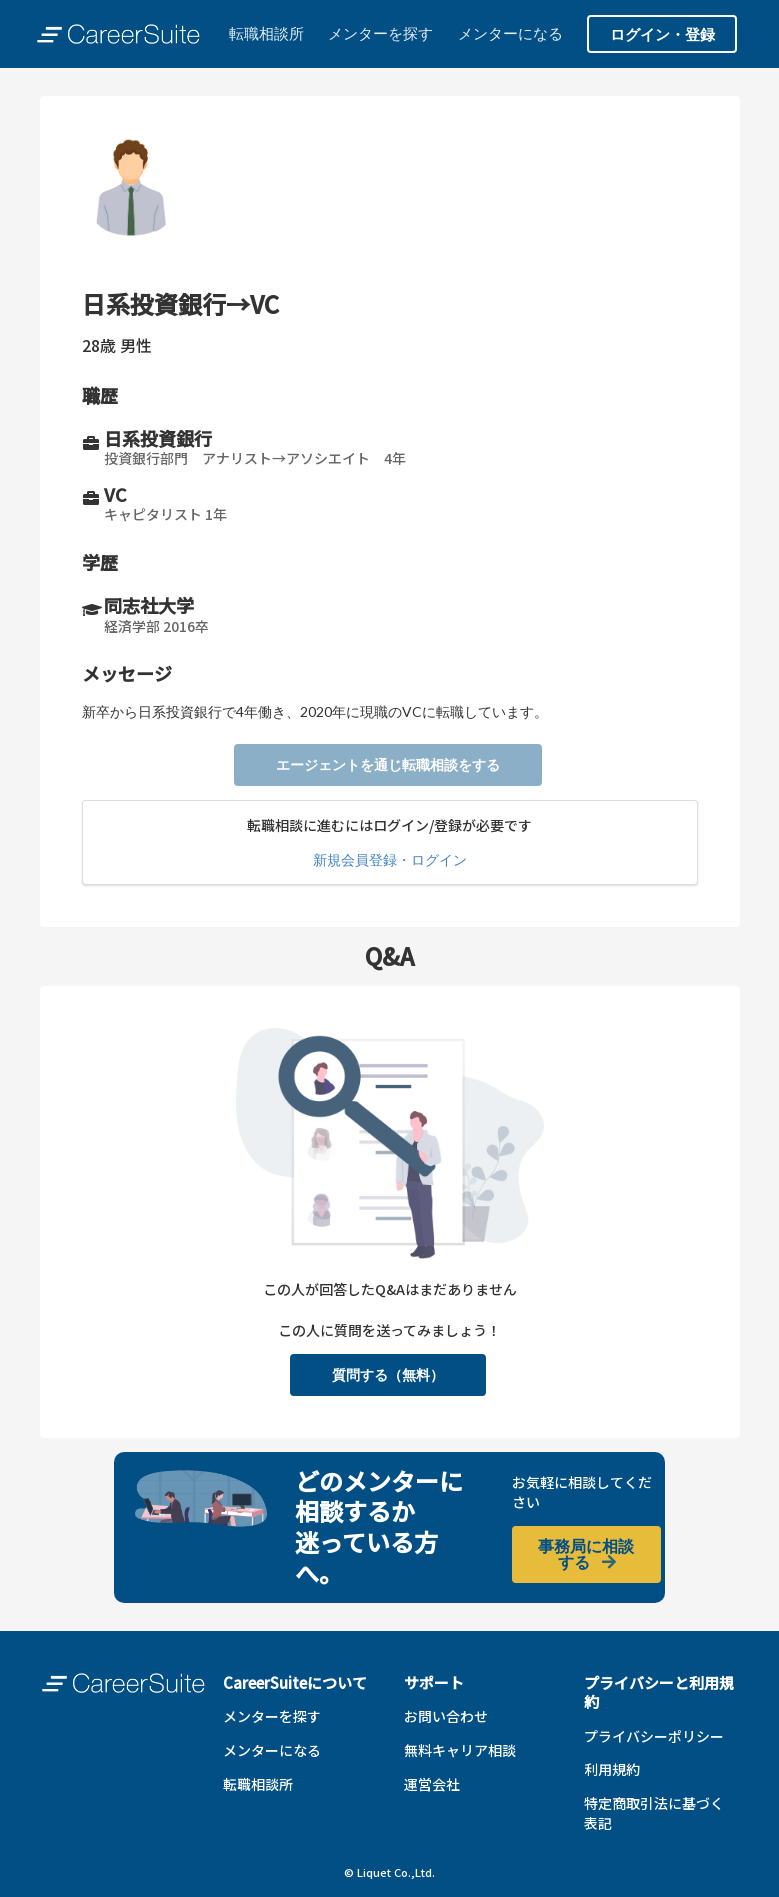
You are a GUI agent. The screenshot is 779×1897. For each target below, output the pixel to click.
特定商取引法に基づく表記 (654, 1813)
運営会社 (432, 1784)
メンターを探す (380, 33)
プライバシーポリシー (654, 1736)
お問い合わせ (446, 1716)
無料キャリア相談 (460, 1750)
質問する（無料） (388, 1374)
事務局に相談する (586, 1553)
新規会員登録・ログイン (390, 859)
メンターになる (510, 33)
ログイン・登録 (662, 34)
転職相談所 (266, 33)
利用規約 (612, 1769)
